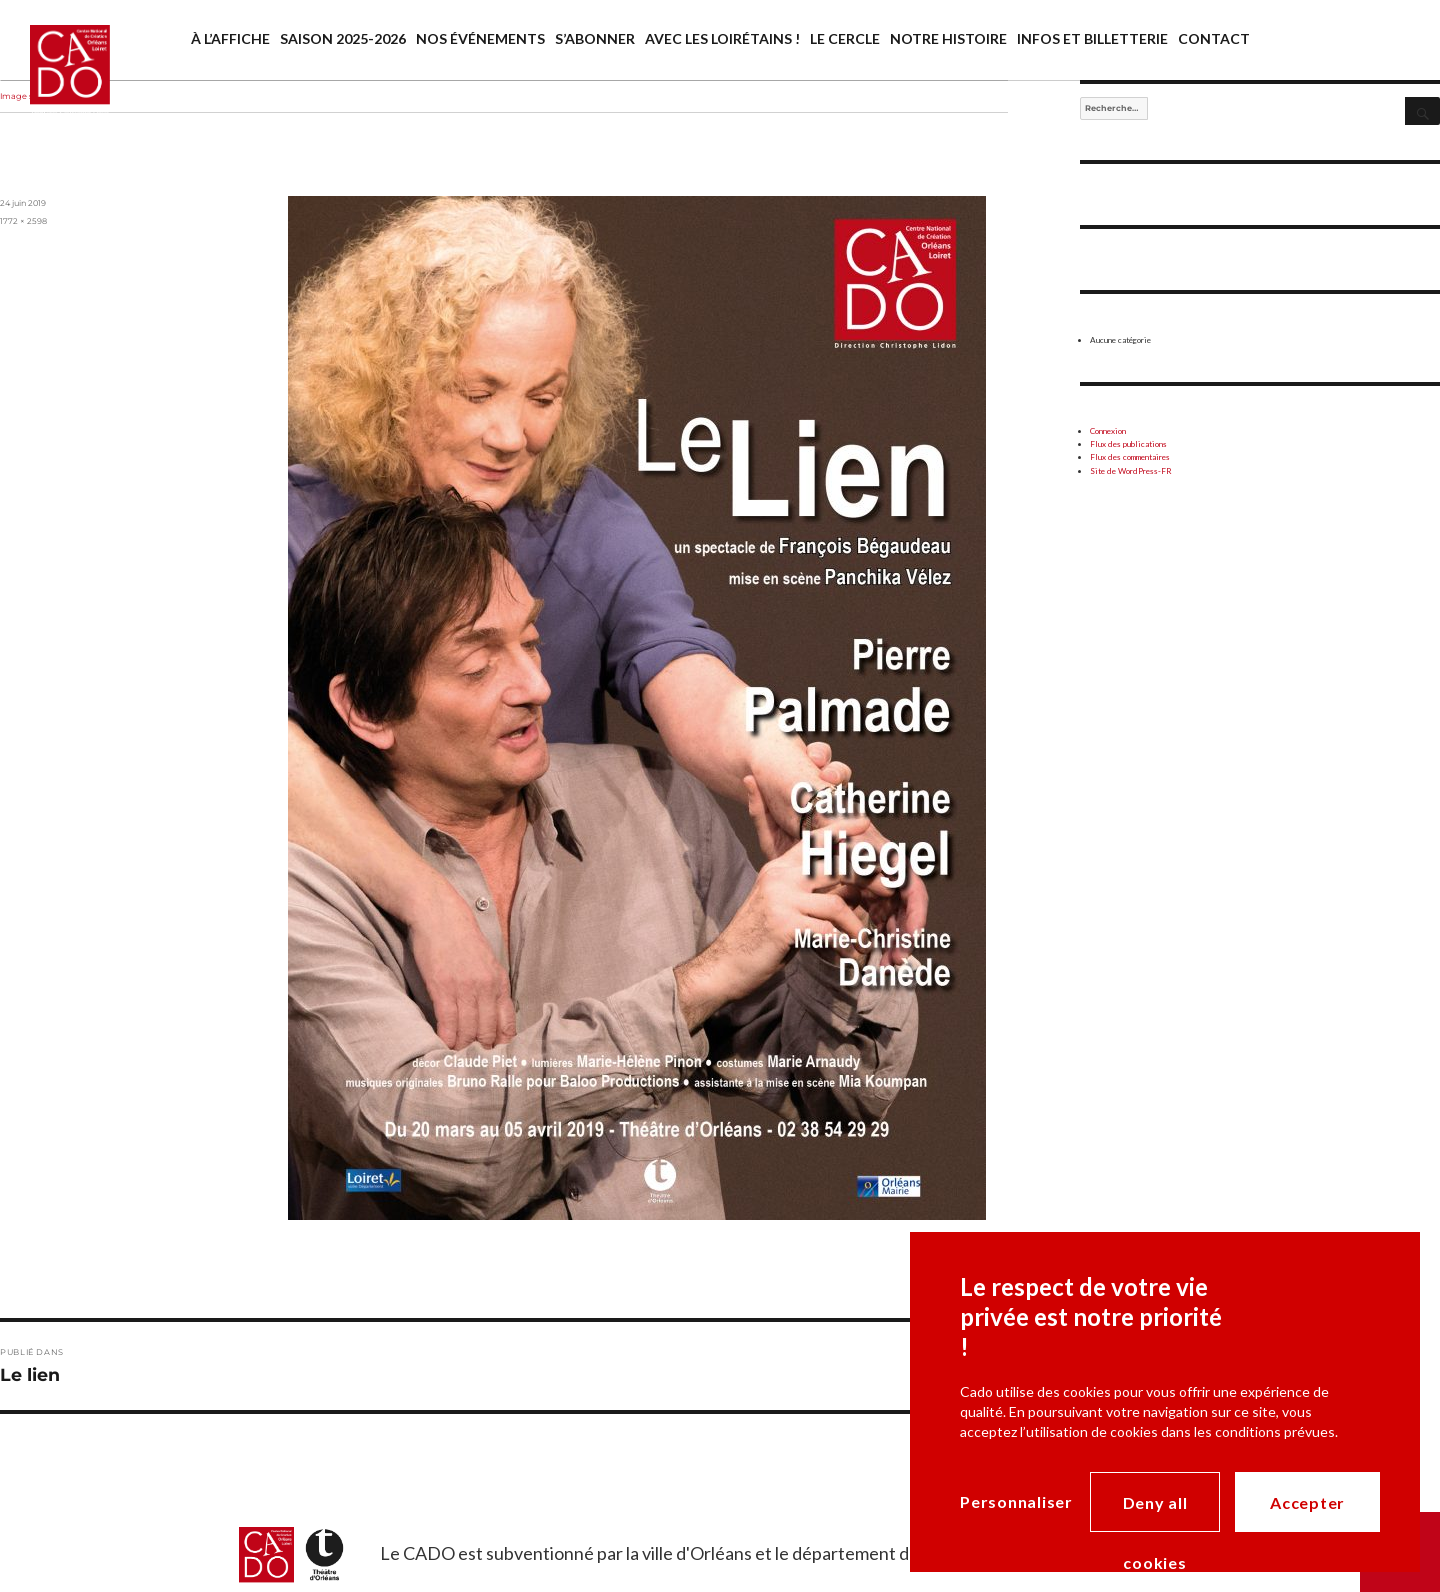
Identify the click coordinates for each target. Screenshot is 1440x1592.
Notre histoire (948, 38)
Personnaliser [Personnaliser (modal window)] (1016, 1501)
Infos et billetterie (1092, 38)
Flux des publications (1128, 444)
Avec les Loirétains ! (722, 38)
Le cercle (845, 38)
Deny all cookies (1155, 1512)
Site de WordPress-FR (1131, 471)
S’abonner (595, 38)
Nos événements (480, 38)
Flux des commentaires (1130, 457)
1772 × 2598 (23, 221)
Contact (1214, 38)
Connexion (1108, 431)
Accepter (1307, 1502)
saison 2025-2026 (343, 38)
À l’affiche (230, 38)
